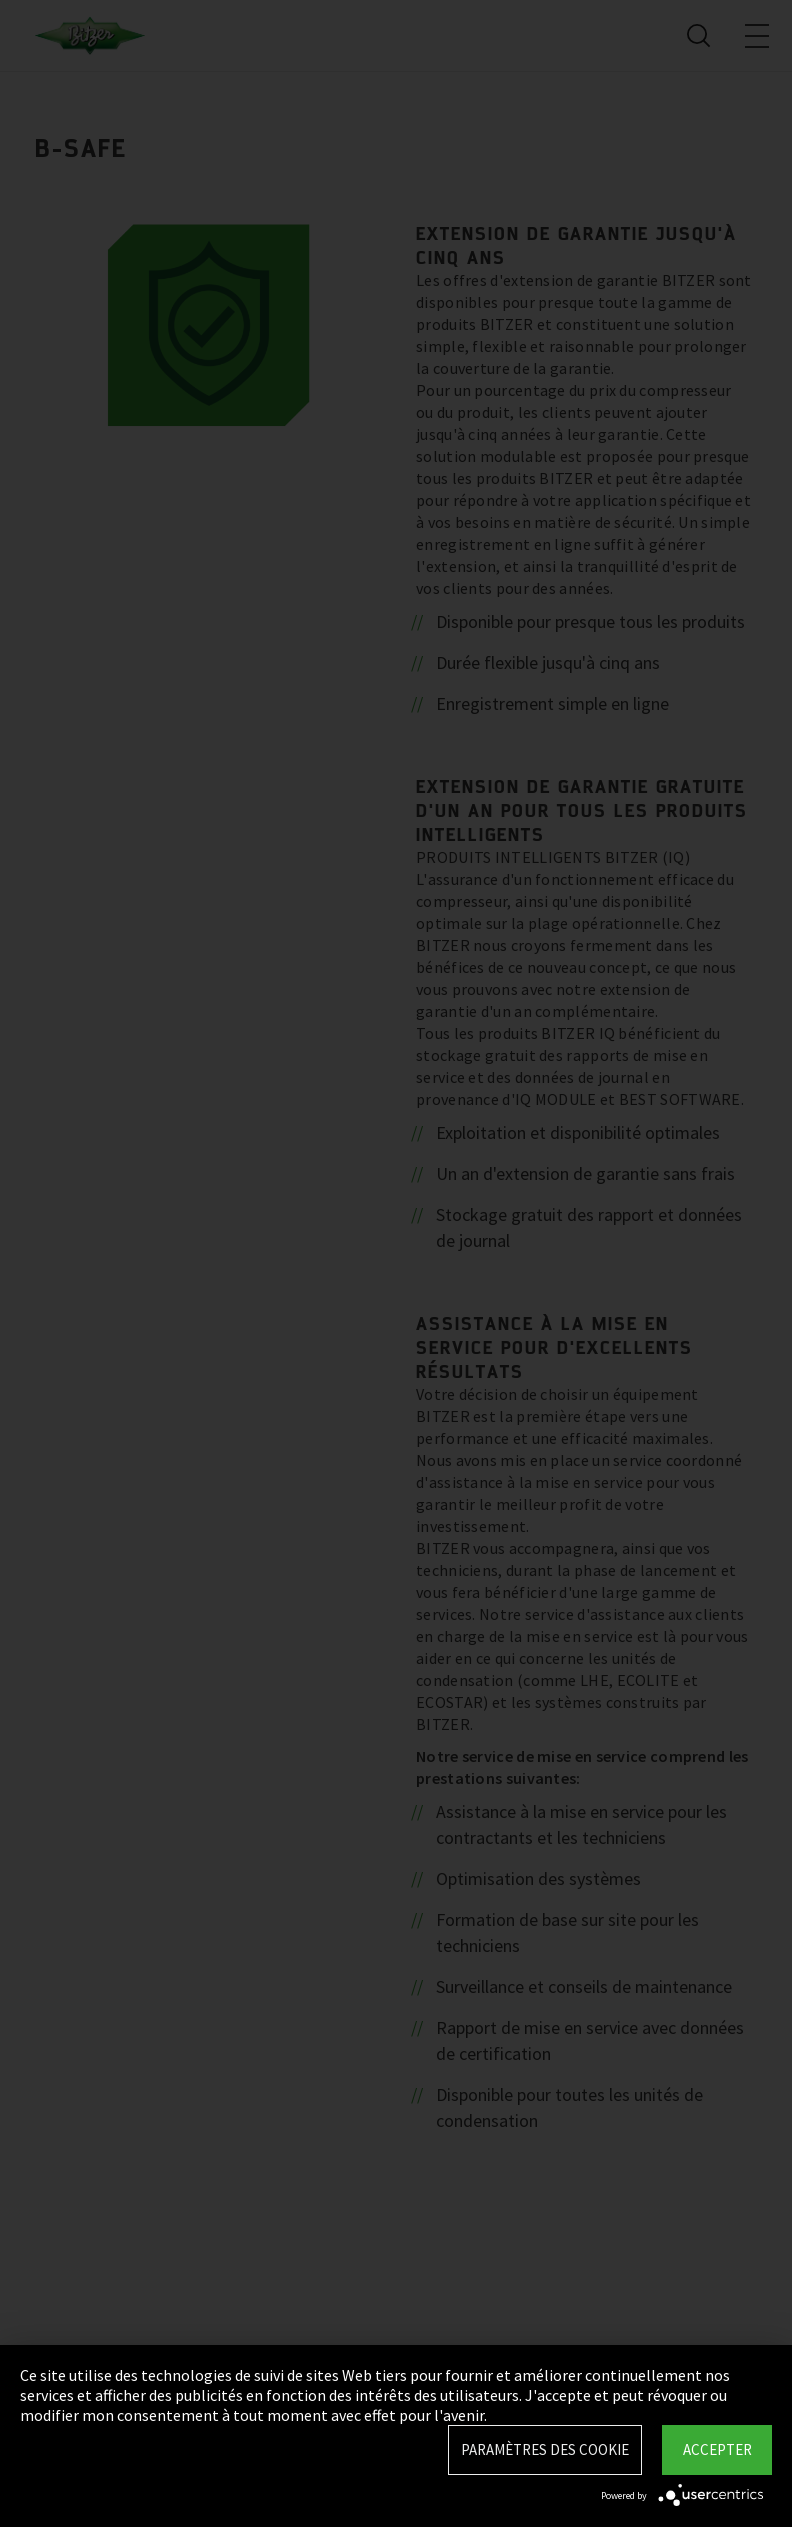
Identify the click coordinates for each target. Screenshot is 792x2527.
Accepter (717, 2449)
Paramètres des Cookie (545, 2449)
